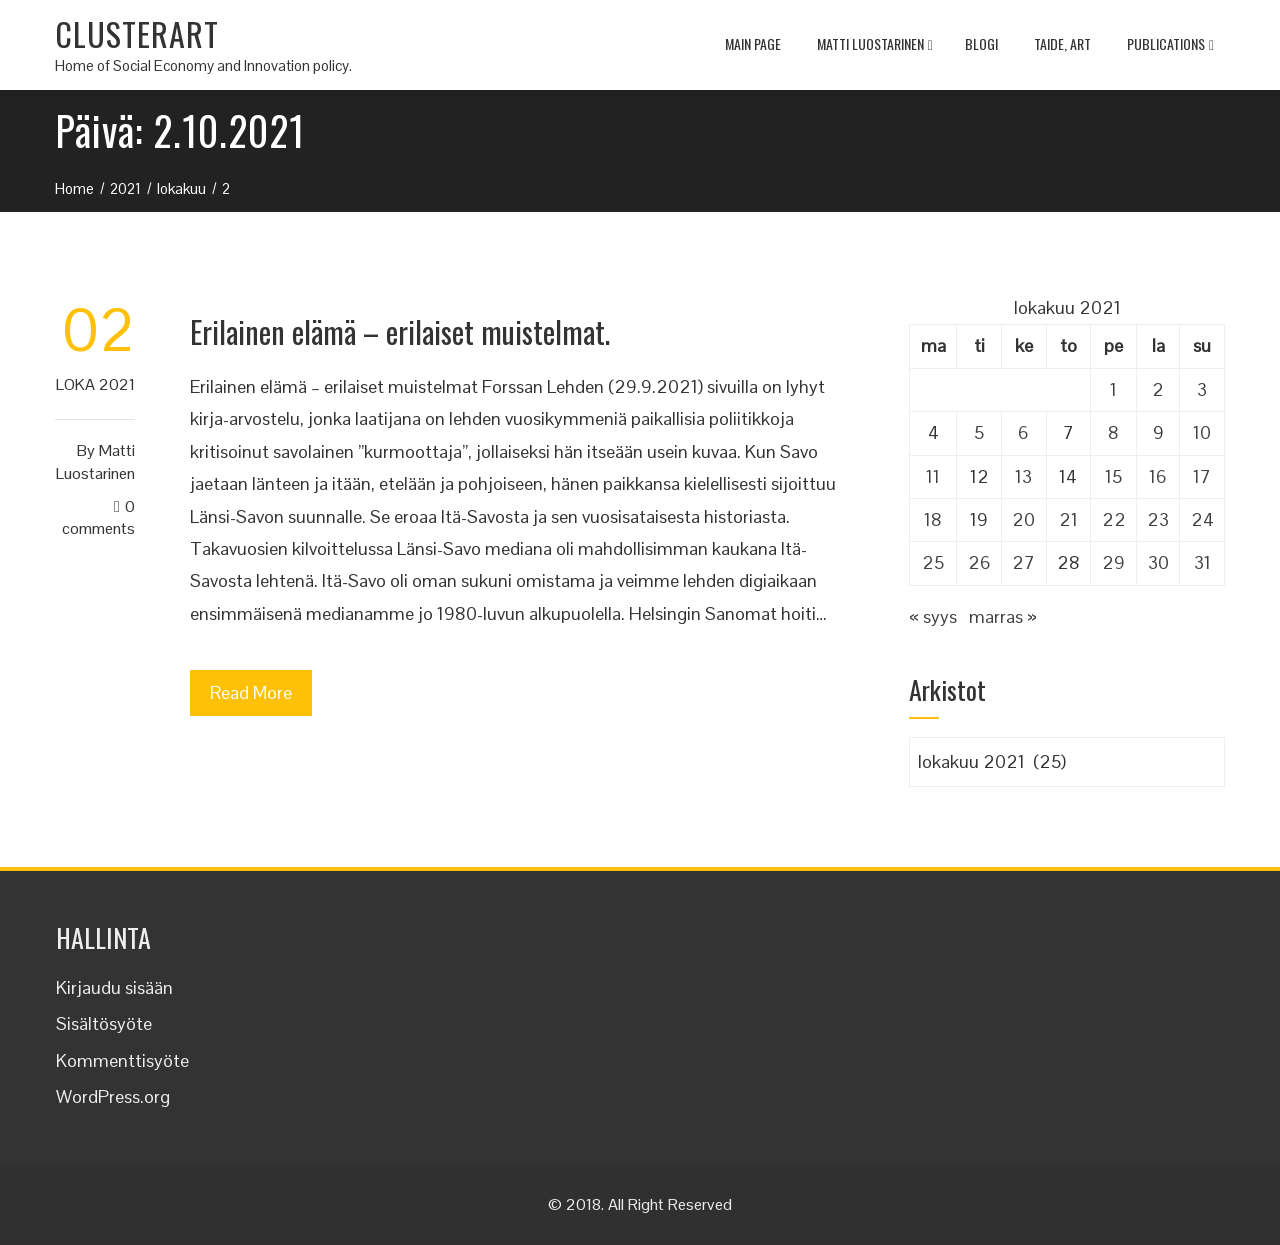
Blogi (981, 43)
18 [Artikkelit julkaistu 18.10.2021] (933, 519)
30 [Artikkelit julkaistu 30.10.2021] (1158, 562)
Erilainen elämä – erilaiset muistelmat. (400, 331)
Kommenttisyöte (122, 1060)
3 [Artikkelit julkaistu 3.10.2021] (1202, 389)
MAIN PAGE (753, 43)
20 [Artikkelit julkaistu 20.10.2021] (1023, 519)
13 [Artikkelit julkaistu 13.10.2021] (1023, 476)
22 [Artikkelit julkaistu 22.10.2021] (1114, 519)
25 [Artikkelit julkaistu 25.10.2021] (933, 562)
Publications (1170, 46)
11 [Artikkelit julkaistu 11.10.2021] (933, 476)
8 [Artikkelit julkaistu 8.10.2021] (1113, 432)
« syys (933, 616)
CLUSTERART (137, 33)
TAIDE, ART (1062, 43)
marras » (1003, 616)
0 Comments (98, 518)
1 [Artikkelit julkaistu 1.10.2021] (1113, 389)
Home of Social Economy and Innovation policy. (203, 65)
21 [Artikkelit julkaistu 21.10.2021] (1068, 519)
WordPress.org (113, 1096)
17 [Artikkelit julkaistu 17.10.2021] (1202, 476)
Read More (251, 692)
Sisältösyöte (104, 1023)
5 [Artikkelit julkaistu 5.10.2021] (979, 432)
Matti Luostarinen (875, 46)
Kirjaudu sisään (114, 987)
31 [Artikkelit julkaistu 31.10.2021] (1202, 562)
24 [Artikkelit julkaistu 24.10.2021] (1202, 519)
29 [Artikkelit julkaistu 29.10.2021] (1113, 562)
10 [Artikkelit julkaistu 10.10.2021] (1202, 432)
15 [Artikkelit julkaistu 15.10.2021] (1113, 476)
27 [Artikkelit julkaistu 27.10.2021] (1023, 562)
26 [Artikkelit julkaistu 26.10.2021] (979, 562)
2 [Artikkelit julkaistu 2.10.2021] (1158, 389)
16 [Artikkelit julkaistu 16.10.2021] (1158, 476)
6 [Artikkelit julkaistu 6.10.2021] (1023, 432)
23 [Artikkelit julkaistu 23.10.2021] (1158, 519)
